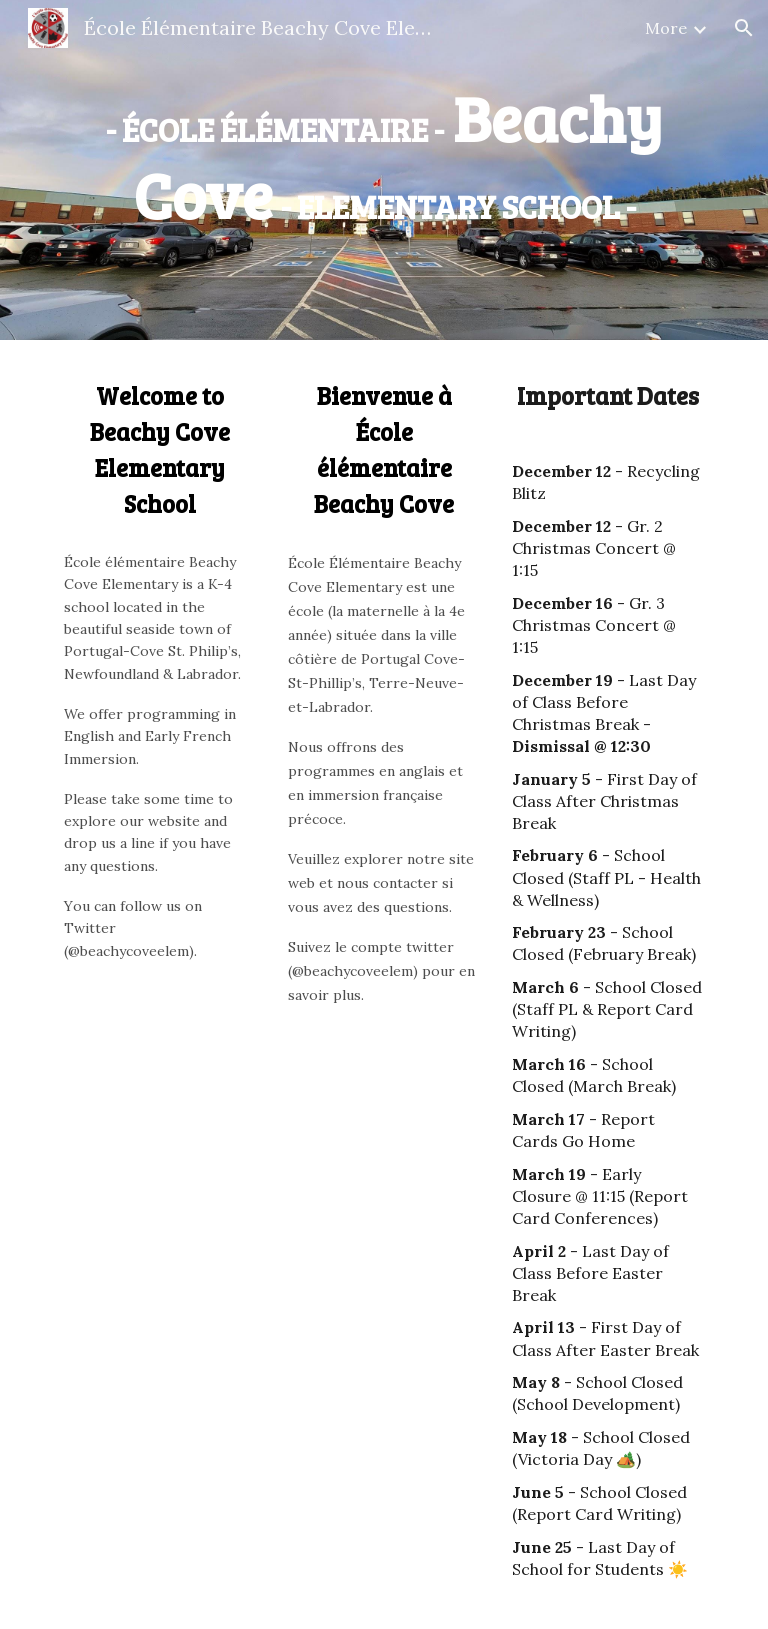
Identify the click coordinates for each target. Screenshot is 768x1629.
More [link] (666, 28)
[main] (383, 156)
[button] (744, 28)
